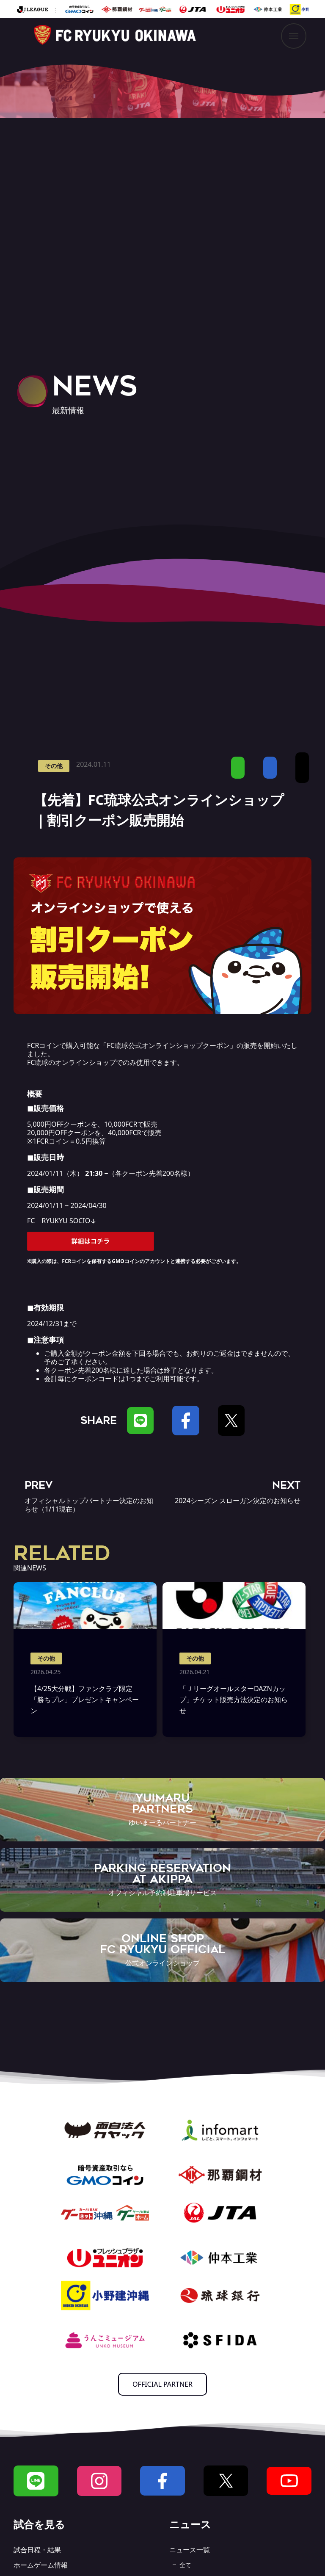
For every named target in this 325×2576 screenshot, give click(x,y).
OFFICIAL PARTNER (162, 2384)
